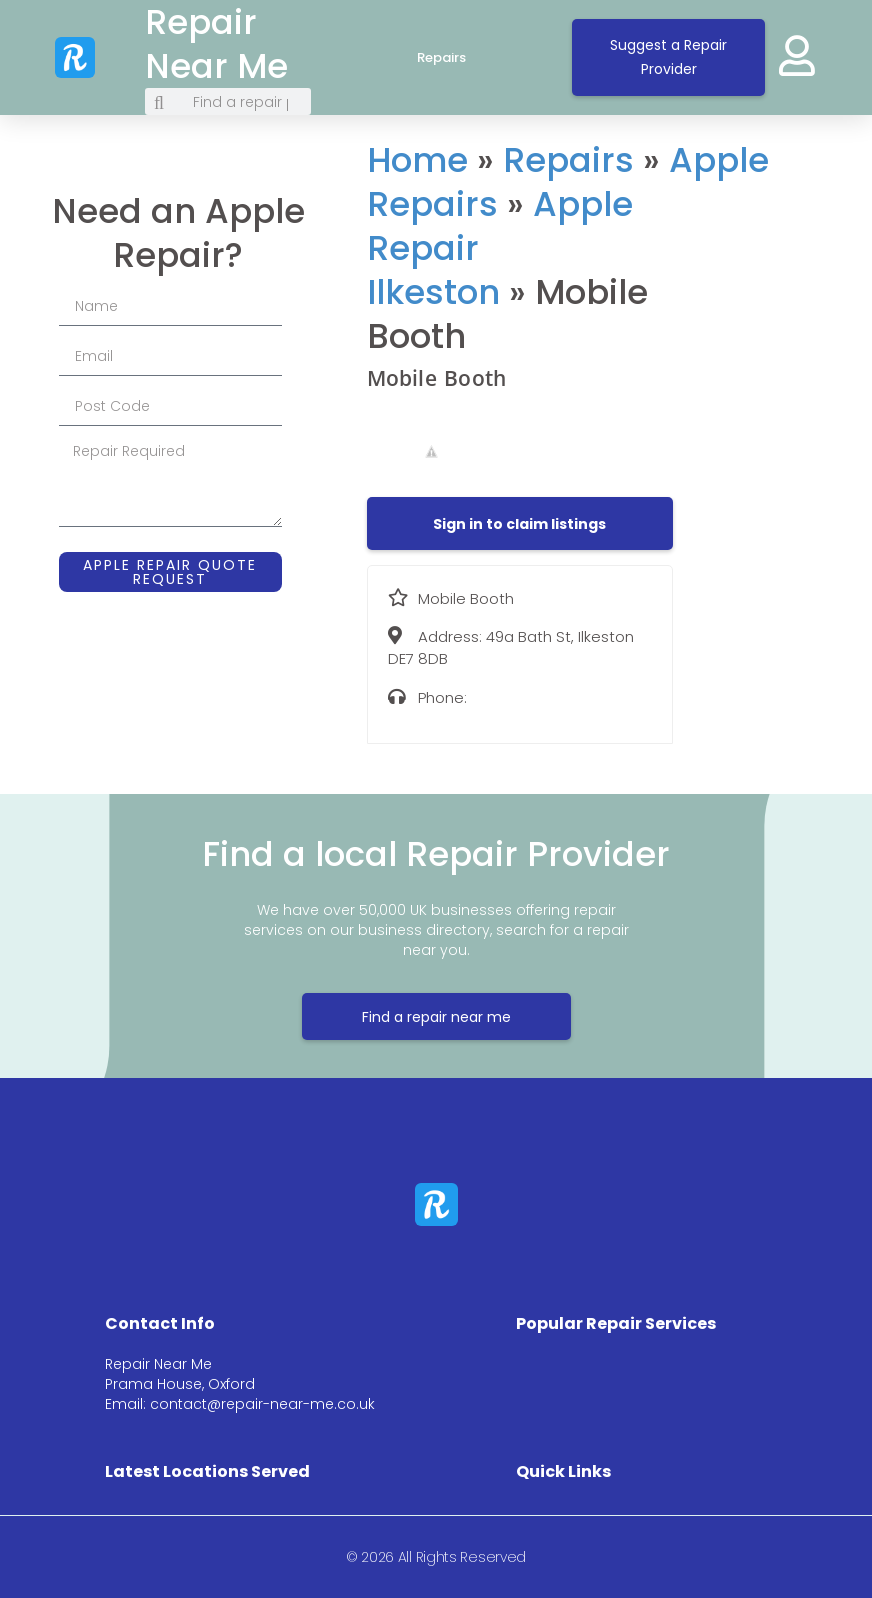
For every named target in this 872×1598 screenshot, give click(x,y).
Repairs (461, 58)
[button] (519, 524)
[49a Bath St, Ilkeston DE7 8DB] (774, 295)
